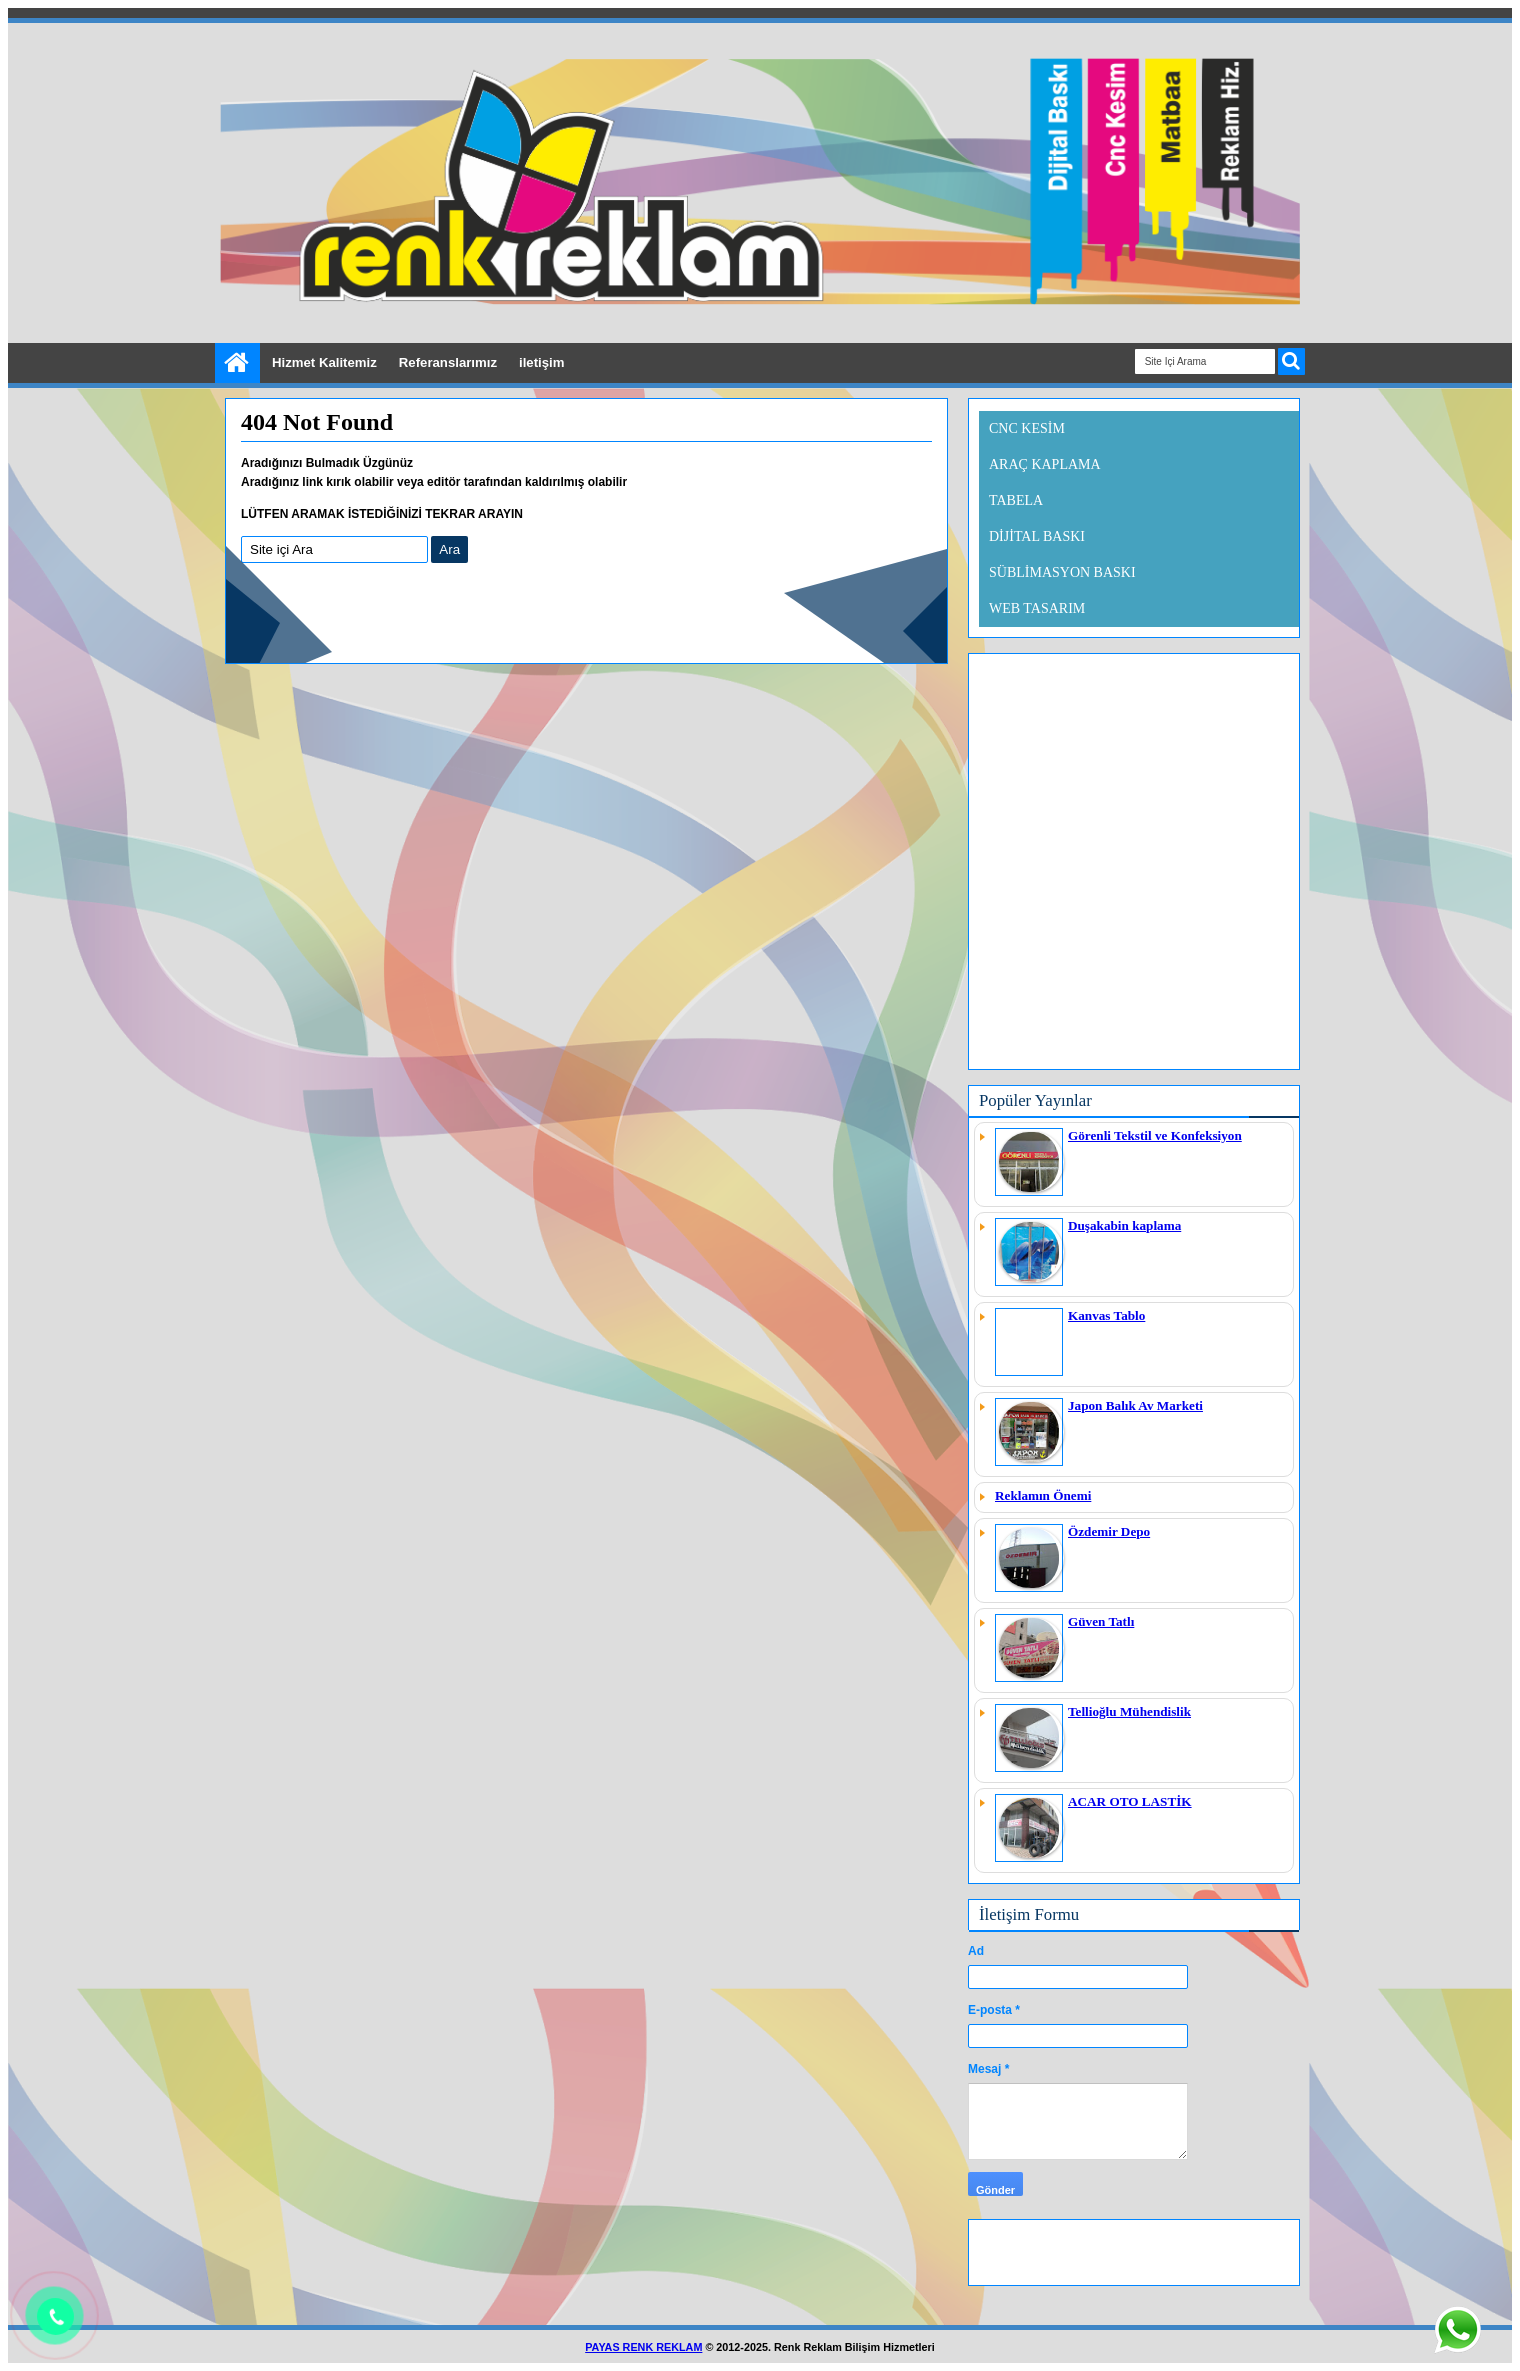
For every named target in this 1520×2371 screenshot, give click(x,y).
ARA (1291, 361)
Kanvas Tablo (1106, 1315)
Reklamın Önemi (1043, 1495)
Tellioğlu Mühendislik (1129, 1711)
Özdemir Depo (1109, 1531)
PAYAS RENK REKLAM (643, 2347)
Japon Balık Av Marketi (1135, 1405)
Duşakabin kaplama (1124, 1225)
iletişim (541, 362)
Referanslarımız (448, 362)
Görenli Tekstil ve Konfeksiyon (1155, 1135)
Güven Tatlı (1101, 1621)
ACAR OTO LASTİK (1130, 1801)
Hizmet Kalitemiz (324, 362)
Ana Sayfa (237, 363)
